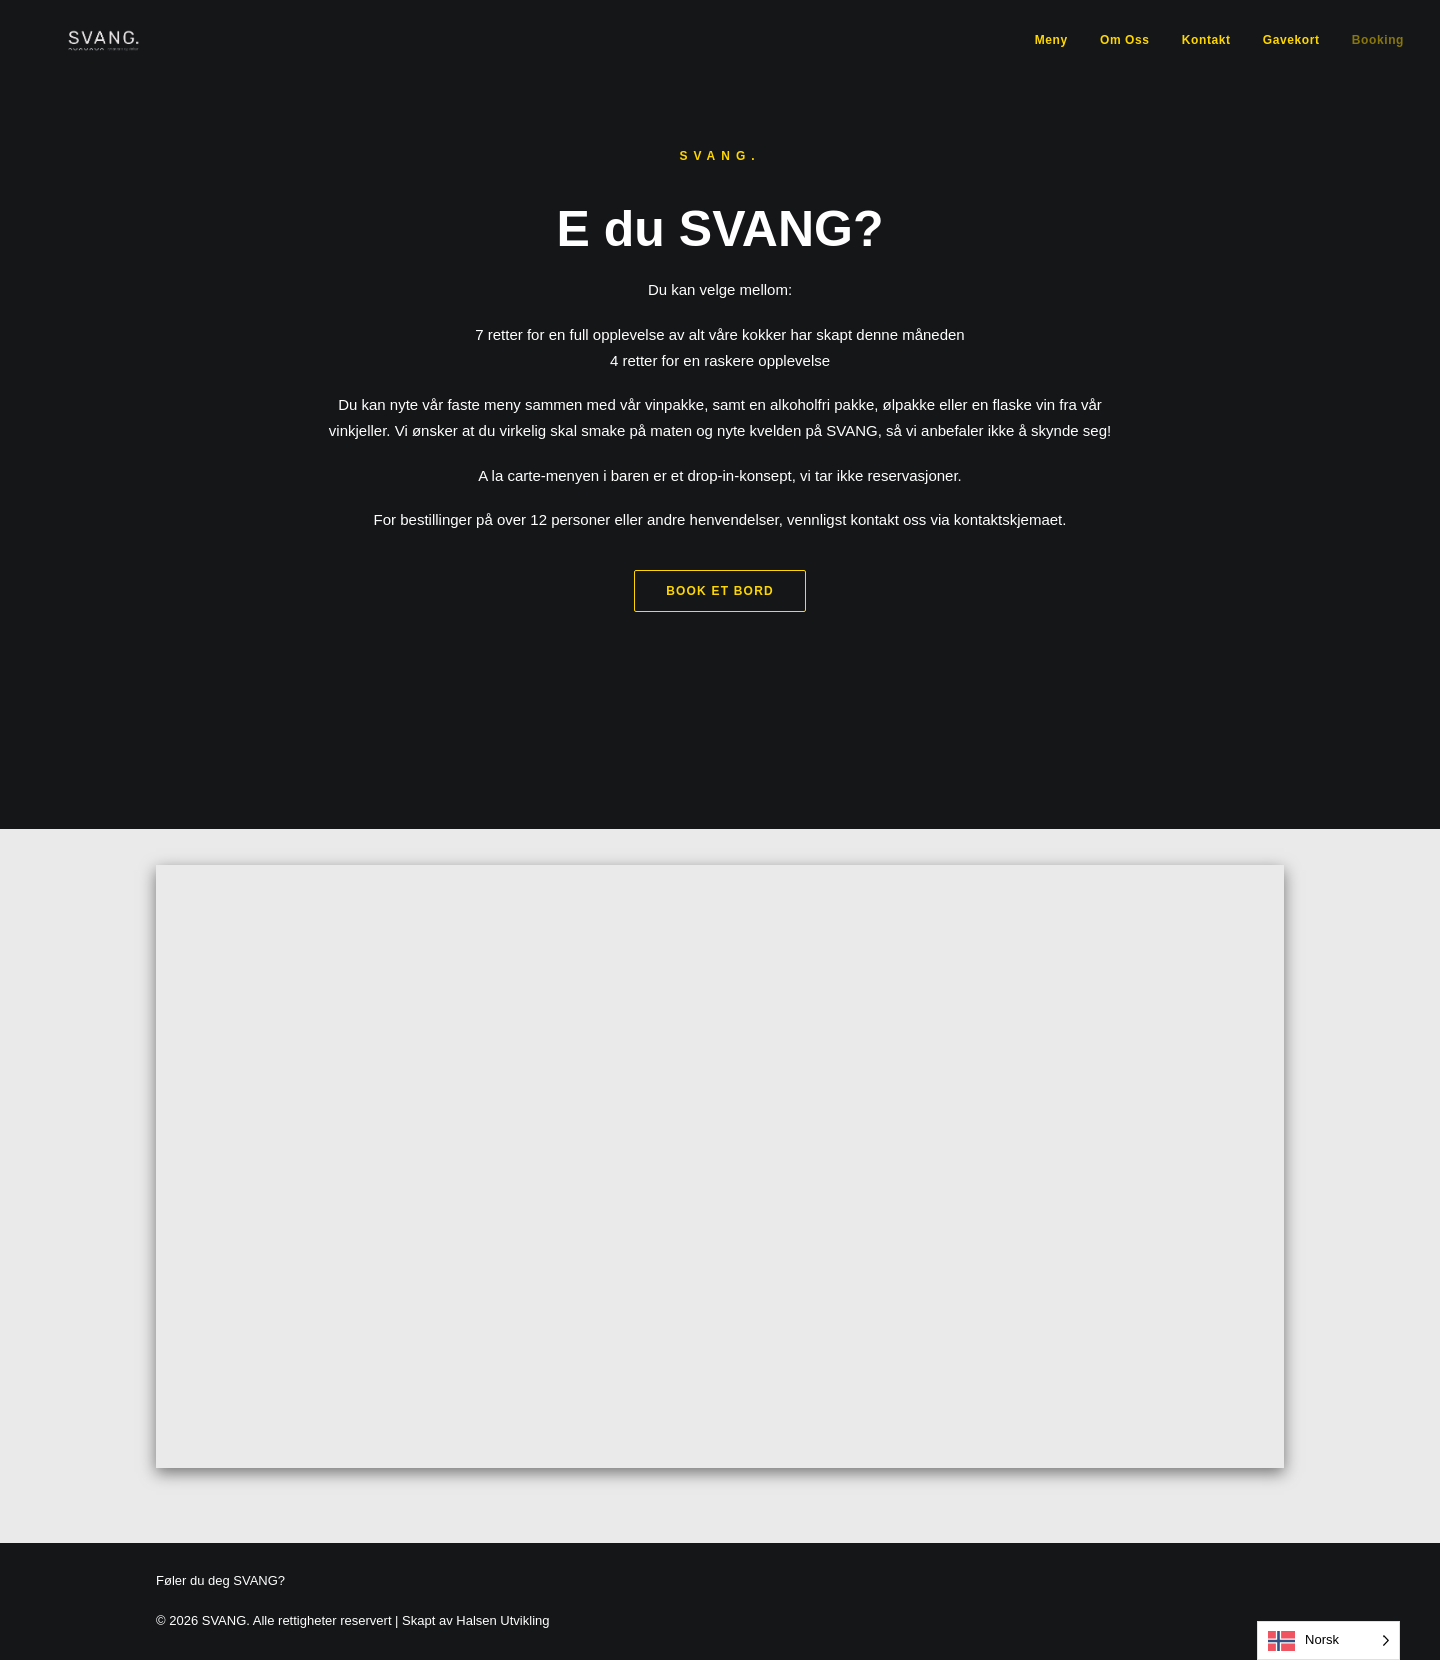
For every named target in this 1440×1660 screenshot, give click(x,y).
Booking (1378, 56)
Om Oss (1125, 56)
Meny (1051, 56)
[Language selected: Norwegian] (1328, 1640)
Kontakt (1206, 56)
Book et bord (720, 629)
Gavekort (1291, 56)
